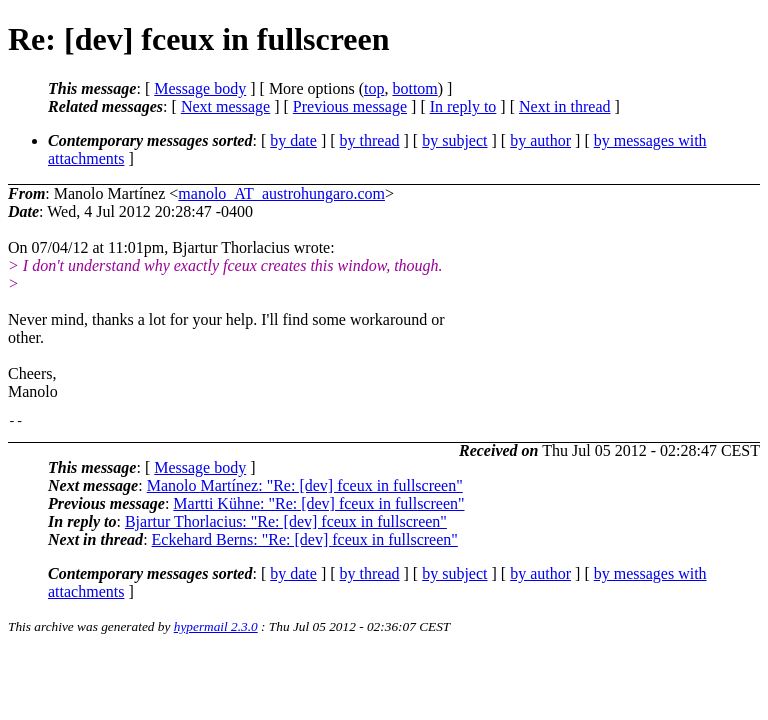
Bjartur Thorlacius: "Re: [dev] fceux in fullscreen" (286, 524)
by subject (454, 140)
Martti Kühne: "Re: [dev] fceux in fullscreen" (318, 506)
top (374, 88)
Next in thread (565, 106)
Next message (225, 106)
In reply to (463, 106)
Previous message (350, 106)
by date (293, 140)
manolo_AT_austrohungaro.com (281, 193)
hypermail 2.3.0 (216, 629)
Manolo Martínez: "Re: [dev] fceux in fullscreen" (305, 488)
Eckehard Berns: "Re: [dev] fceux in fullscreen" (305, 542)
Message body (200, 88)
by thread (370, 140)
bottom (414, 88)
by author (540, 140)
